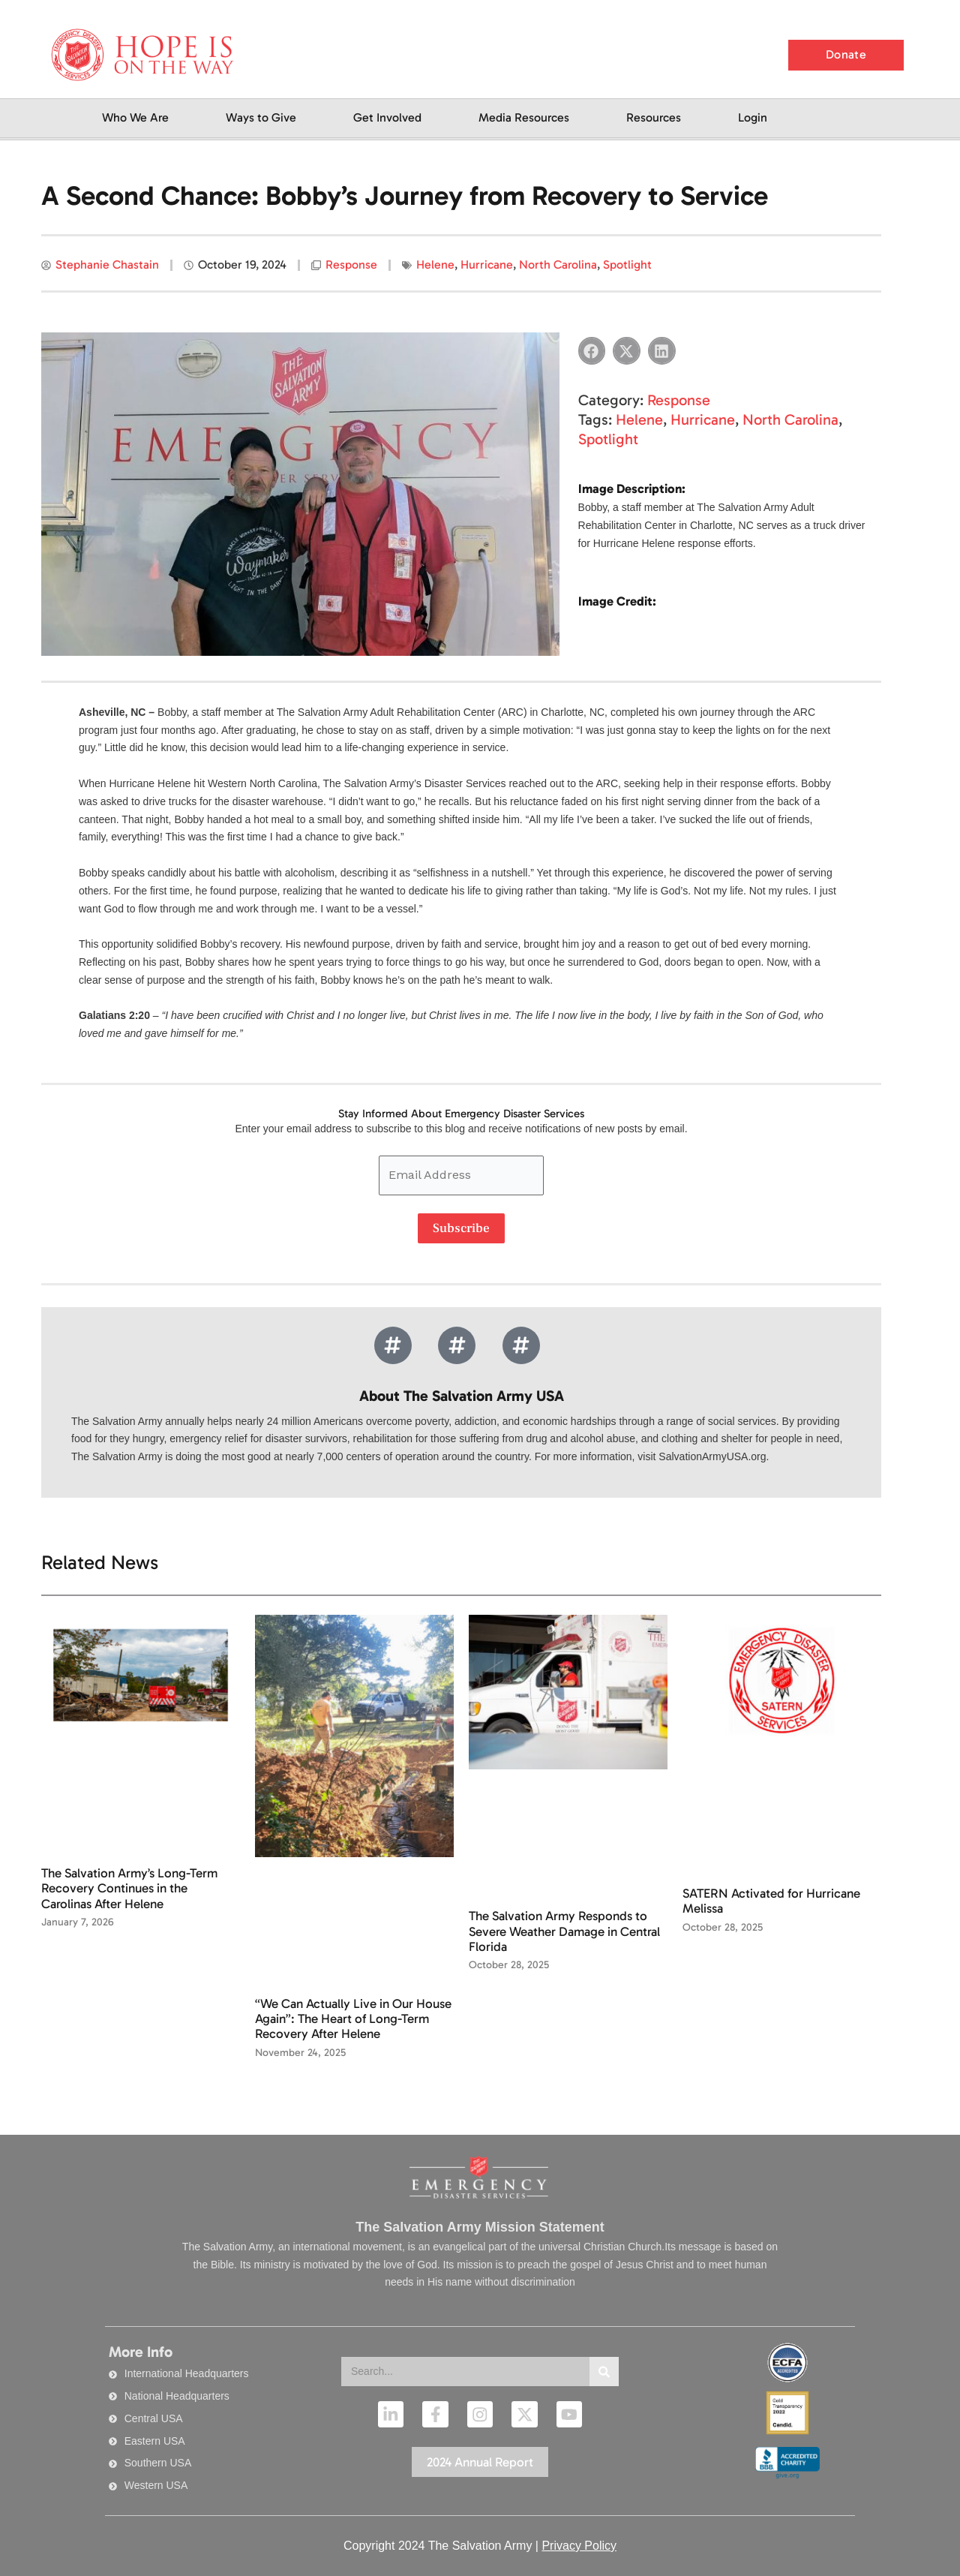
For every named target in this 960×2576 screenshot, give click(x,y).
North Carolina (558, 264)
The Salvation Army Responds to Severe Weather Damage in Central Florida (564, 1931)
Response (351, 264)
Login (752, 117)
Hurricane (486, 264)
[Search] (604, 2371)
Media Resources (523, 117)
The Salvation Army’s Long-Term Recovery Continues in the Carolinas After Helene (129, 1888)
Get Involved (387, 117)
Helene (435, 264)
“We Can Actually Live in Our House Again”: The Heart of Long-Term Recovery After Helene (353, 2019)
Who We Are (135, 117)
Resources (653, 117)
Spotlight (627, 264)
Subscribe (461, 1228)
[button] (592, 351)
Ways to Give (261, 117)
